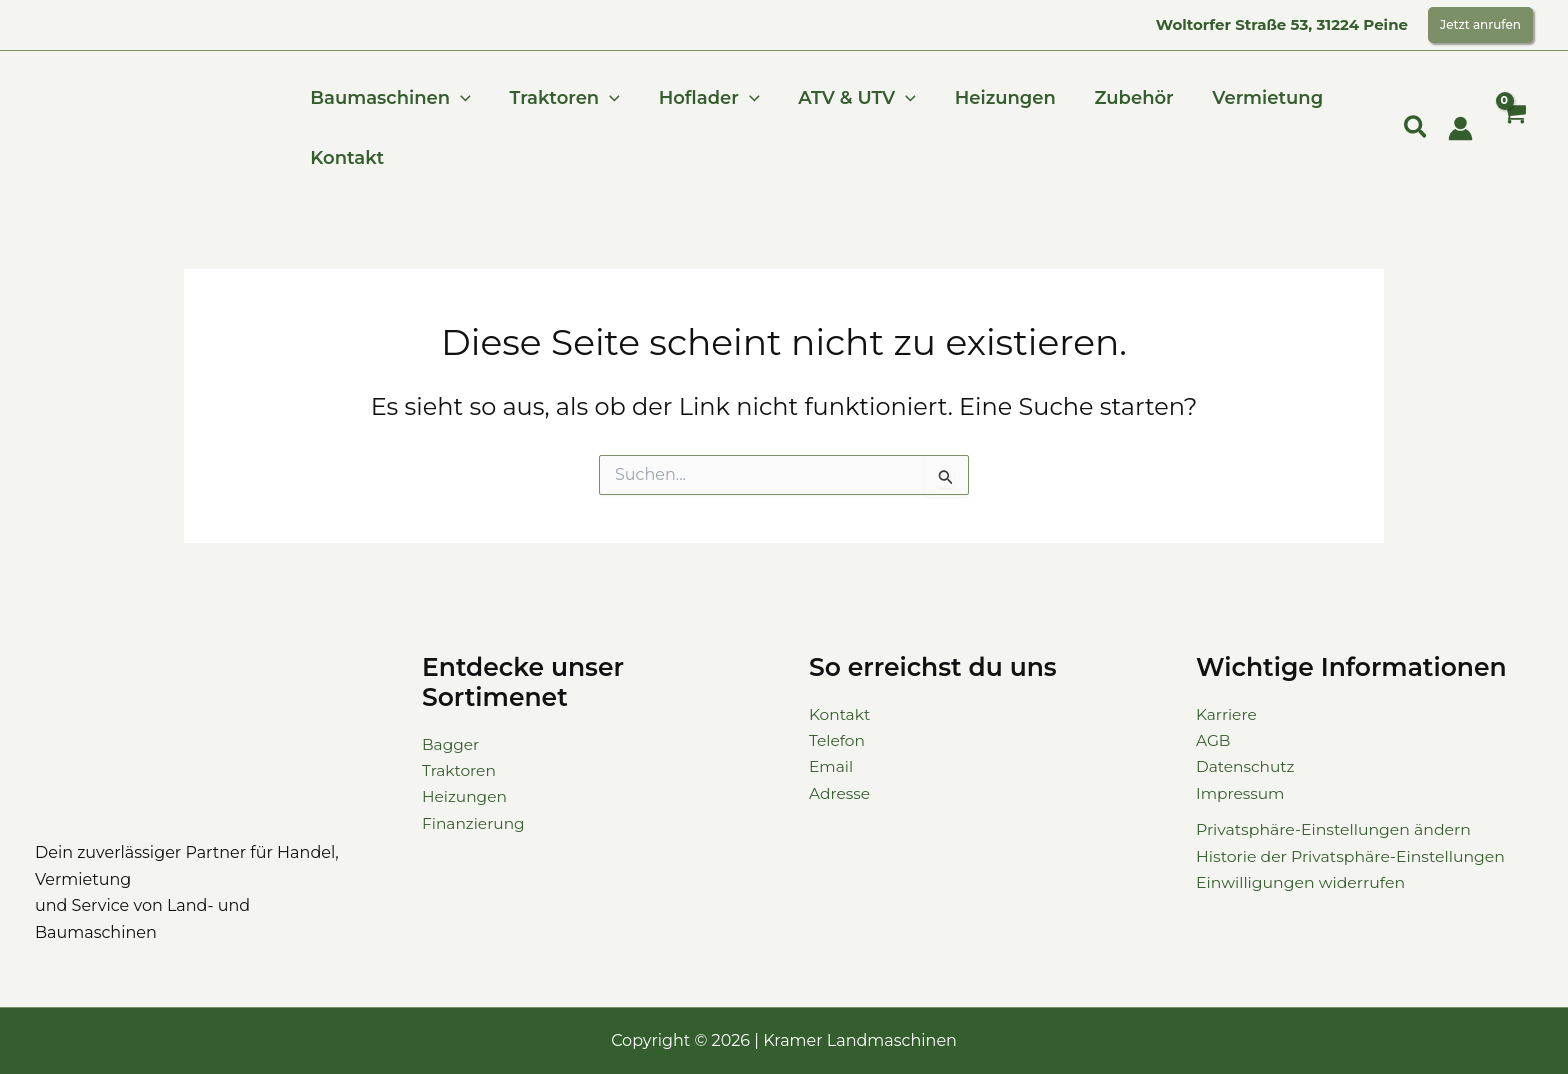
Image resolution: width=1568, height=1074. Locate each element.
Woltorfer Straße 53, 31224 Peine (1282, 24)
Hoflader (702, 98)
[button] (1480, 25)
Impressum (1242, 793)
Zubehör (1119, 98)
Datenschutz (1247, 766)
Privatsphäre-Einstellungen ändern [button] (1336, 829)
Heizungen (993, 98)
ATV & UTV (848, 98)
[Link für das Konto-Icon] (1460, 128)
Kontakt (346, 158)
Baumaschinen (389, 98)
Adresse (840, 793)
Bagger (452, 744)
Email (832, 766)
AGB (1214, 740)
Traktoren (561, 98)
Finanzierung (475, 823)
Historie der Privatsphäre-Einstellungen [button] (1353, 856)
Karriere (1227, 714)
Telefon (838, 740)
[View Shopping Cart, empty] (1513, 128)
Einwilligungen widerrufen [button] (1302, 882)
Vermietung (1250, 98)
